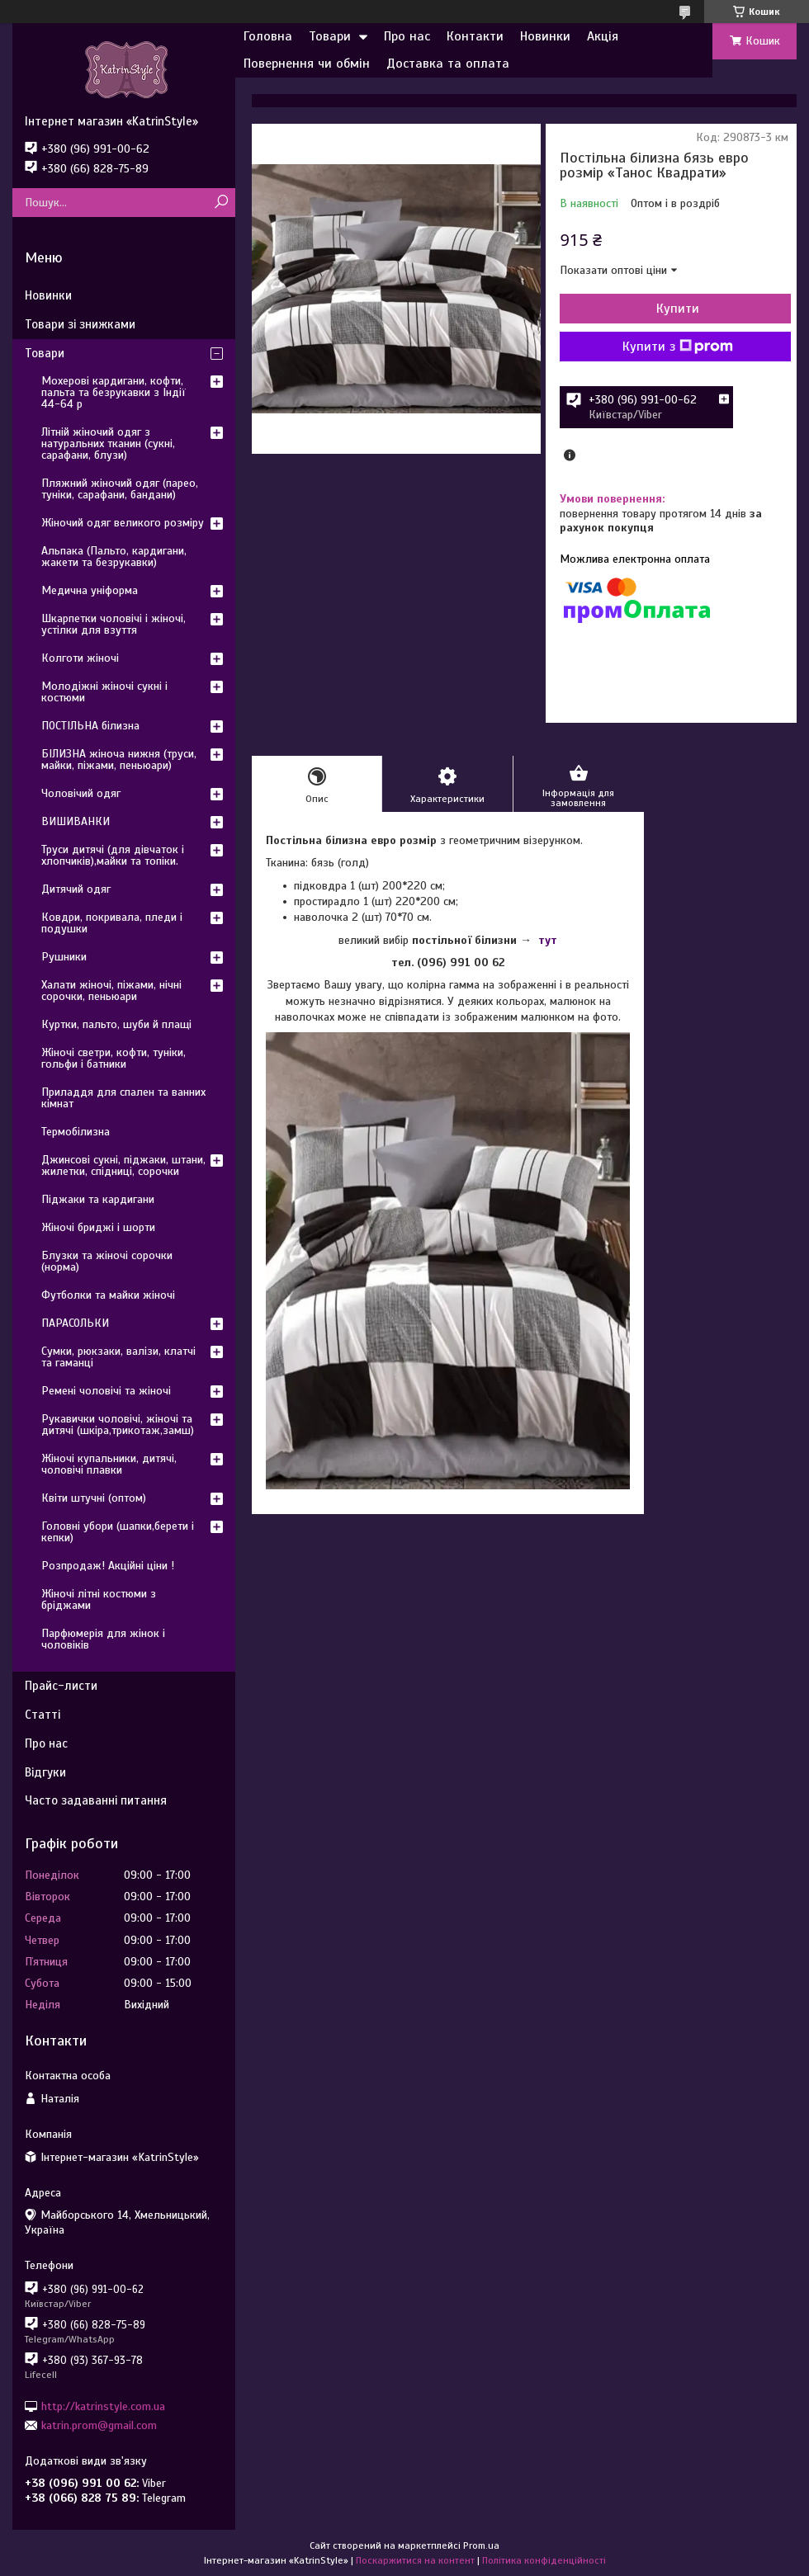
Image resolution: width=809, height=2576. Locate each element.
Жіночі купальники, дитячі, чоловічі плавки (109, 1464)
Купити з (677, 346)
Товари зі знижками (80, 324)
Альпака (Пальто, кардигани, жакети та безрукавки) (114, 556)
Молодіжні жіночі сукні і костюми (104, 692)
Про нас (407, 36)
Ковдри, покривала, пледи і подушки (111, 923)
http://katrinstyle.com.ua (103, 2406)
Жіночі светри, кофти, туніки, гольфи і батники (113, 1058)
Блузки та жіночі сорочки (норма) (107, 1261)
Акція (602, 36)
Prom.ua (481, 2545)
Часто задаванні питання (96, 1800)
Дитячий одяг (76, 889)
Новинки (545, 36)
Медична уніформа (89, 590)
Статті (42, 1714)
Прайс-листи (61, 1685)
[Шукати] (220, 202)
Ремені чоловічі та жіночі (106, 1391)
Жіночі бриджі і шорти (98, 1227)
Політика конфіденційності (544, 2560)
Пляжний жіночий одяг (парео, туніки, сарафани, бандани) (119, 489)
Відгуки (45, 1772)
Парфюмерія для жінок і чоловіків (103, 1639)
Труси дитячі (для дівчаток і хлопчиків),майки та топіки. (112, 855)
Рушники (64, 957)
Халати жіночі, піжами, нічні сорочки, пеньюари (111, 990)
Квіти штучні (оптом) (93, 1498)
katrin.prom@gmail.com (99, 2425)
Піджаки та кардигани (97, 1199)
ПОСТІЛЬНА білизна (90, 726)
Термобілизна (75, 1132)
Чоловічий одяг (81, 793)
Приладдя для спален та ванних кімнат (123, 1098)
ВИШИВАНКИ (75, 821)
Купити (677, 308)
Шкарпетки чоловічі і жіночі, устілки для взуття (113, 624)
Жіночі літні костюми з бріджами (98, 1599)
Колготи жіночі (80, 658)
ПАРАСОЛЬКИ (75, 1323)
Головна (268, 36)
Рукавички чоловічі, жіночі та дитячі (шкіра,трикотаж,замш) (117, 1424)
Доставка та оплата (447, 63)
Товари (330, 36)
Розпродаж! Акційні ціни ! (107, 1566)
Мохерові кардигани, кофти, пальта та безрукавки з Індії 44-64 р (113, 392)
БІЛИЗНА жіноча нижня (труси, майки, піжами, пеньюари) (118, 759)
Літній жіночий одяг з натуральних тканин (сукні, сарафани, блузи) (108, 443)
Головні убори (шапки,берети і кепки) (117, 1532)
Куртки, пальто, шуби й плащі (116, 1024)
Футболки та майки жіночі (108, 1295)
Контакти (475, 36)
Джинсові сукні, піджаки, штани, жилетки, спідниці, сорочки (123, 1165)
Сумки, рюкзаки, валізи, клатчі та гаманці (118, 1357)
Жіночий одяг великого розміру (122, 523)
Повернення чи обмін (307, 63)
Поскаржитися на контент (415, 2560)
